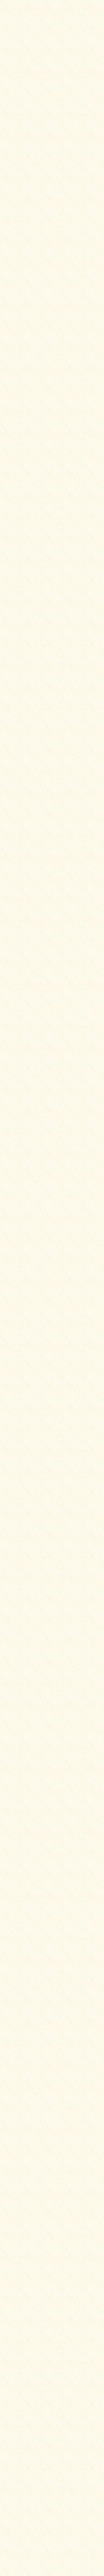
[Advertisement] (52, 93)
